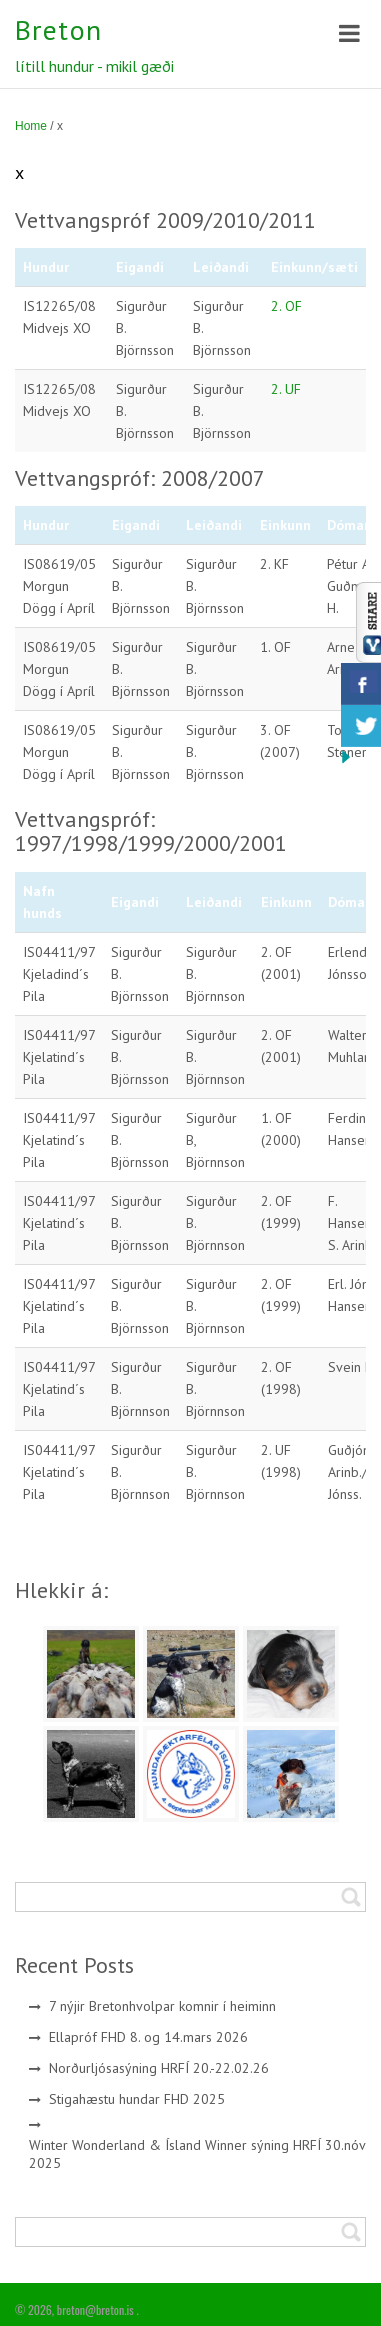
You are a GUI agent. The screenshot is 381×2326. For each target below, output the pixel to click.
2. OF (286, 306)
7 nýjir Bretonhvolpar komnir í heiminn (162, 2006)
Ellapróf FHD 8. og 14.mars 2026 (148, 2037)
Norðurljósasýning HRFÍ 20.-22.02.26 (159, 2068)
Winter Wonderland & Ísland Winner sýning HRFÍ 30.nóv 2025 (197, 2154)
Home (31, 126)
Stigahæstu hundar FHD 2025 (137, 2099)
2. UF (286, 389)
